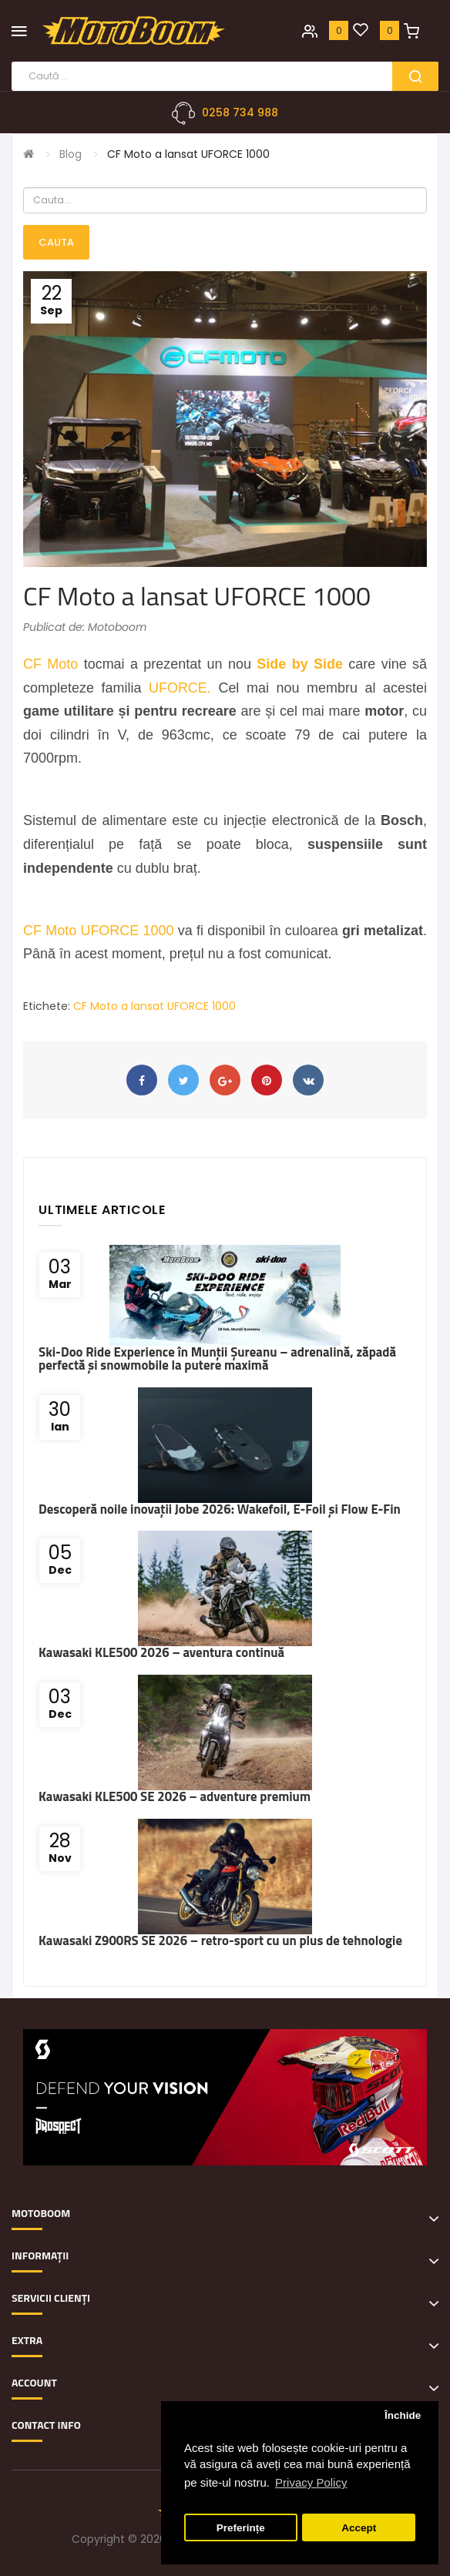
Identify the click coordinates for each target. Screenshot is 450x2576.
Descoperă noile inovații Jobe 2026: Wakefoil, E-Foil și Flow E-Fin (220, 1509)
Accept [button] (358, 2528)
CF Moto (50, 664)
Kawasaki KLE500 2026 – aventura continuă (161, 1652)
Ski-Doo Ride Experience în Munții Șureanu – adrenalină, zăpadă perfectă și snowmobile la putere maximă (217, 1358)
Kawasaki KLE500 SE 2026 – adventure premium (175, 1796)
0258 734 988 (240, 112)
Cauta (56, 242)
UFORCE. (180, 688)
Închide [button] (403, 2415)
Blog (70, 154)
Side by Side (300, 664)
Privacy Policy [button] (311, 2482)
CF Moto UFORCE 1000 (98, 930)
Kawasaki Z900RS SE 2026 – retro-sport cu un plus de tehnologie (220, 1940)
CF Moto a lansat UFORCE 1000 (188, 154)
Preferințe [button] (241, 2528)
